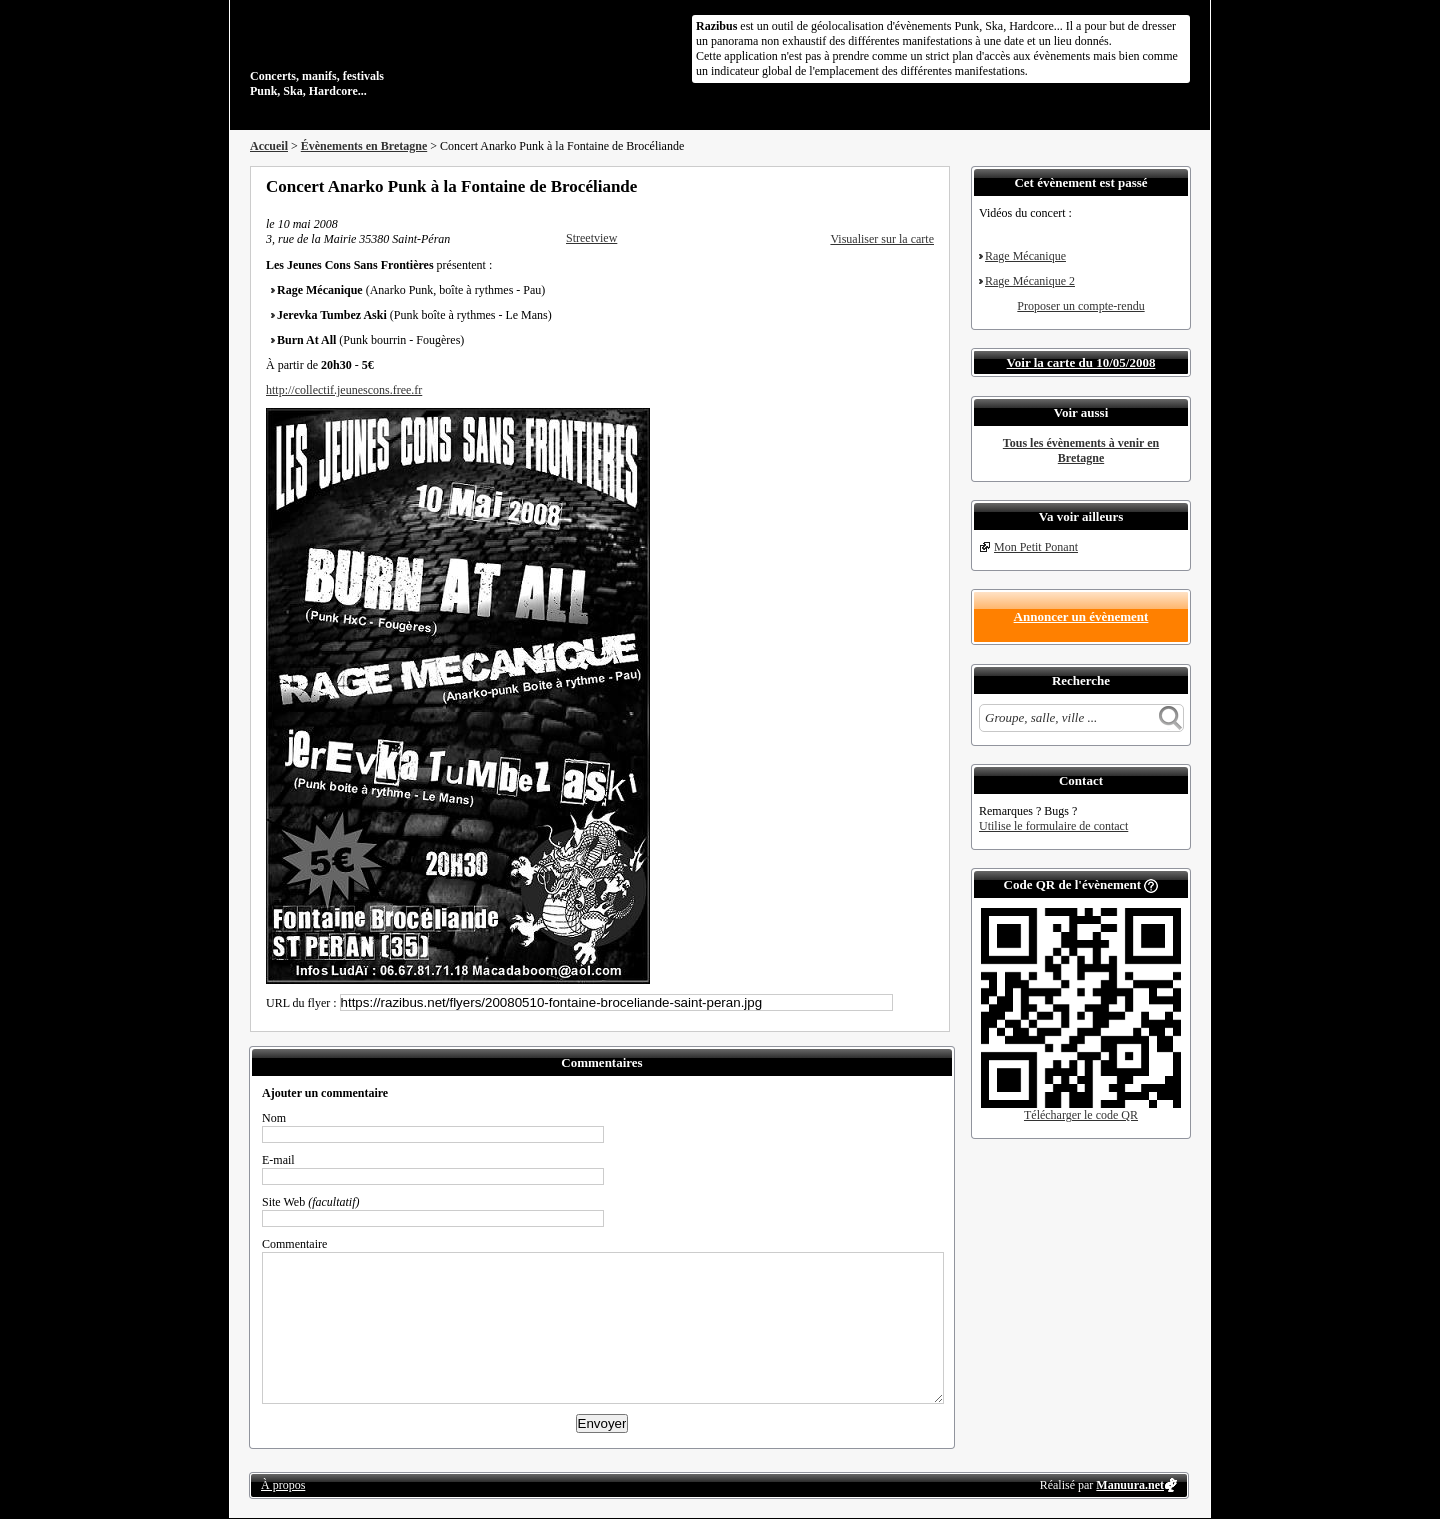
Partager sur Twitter (873, 186)
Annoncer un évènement (1081, 616)
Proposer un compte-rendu (1080, 306)
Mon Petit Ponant (1036, 547)
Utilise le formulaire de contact (1053, 826)
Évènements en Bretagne (364, 146)
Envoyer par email (900, 186)
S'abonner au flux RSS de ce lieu (927, 186)
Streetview (591, 238)
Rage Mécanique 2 (1030, 281)
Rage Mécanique (1025, 256)
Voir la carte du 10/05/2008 (1081, 362)
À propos (283, 1485)
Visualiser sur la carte (882, 239)
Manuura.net (1130, 1485)
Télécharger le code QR (1081, 1115)
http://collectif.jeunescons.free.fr (344, 390)
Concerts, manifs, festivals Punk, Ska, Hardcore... (379, 54)
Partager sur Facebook (846, 186)
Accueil (269, 146)
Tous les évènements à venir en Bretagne (1081, 450)
